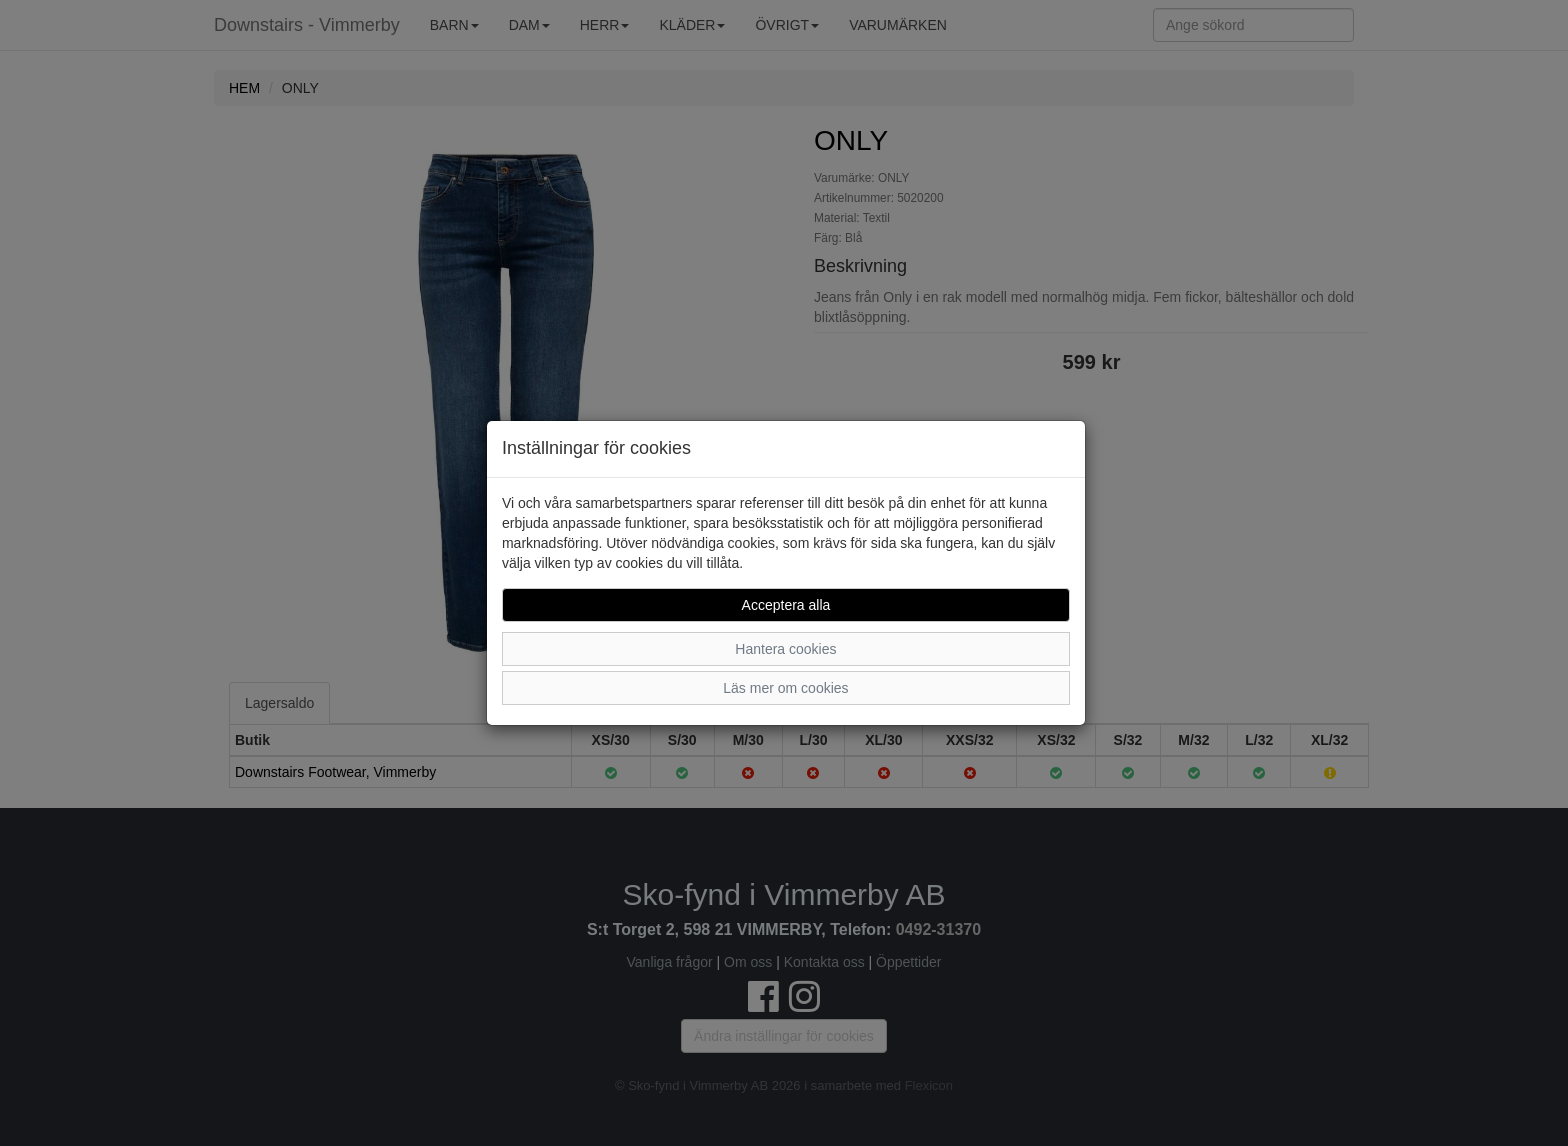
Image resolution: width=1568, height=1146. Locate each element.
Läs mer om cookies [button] (785, 688)
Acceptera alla (786, 605)
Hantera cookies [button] (785, 649)
